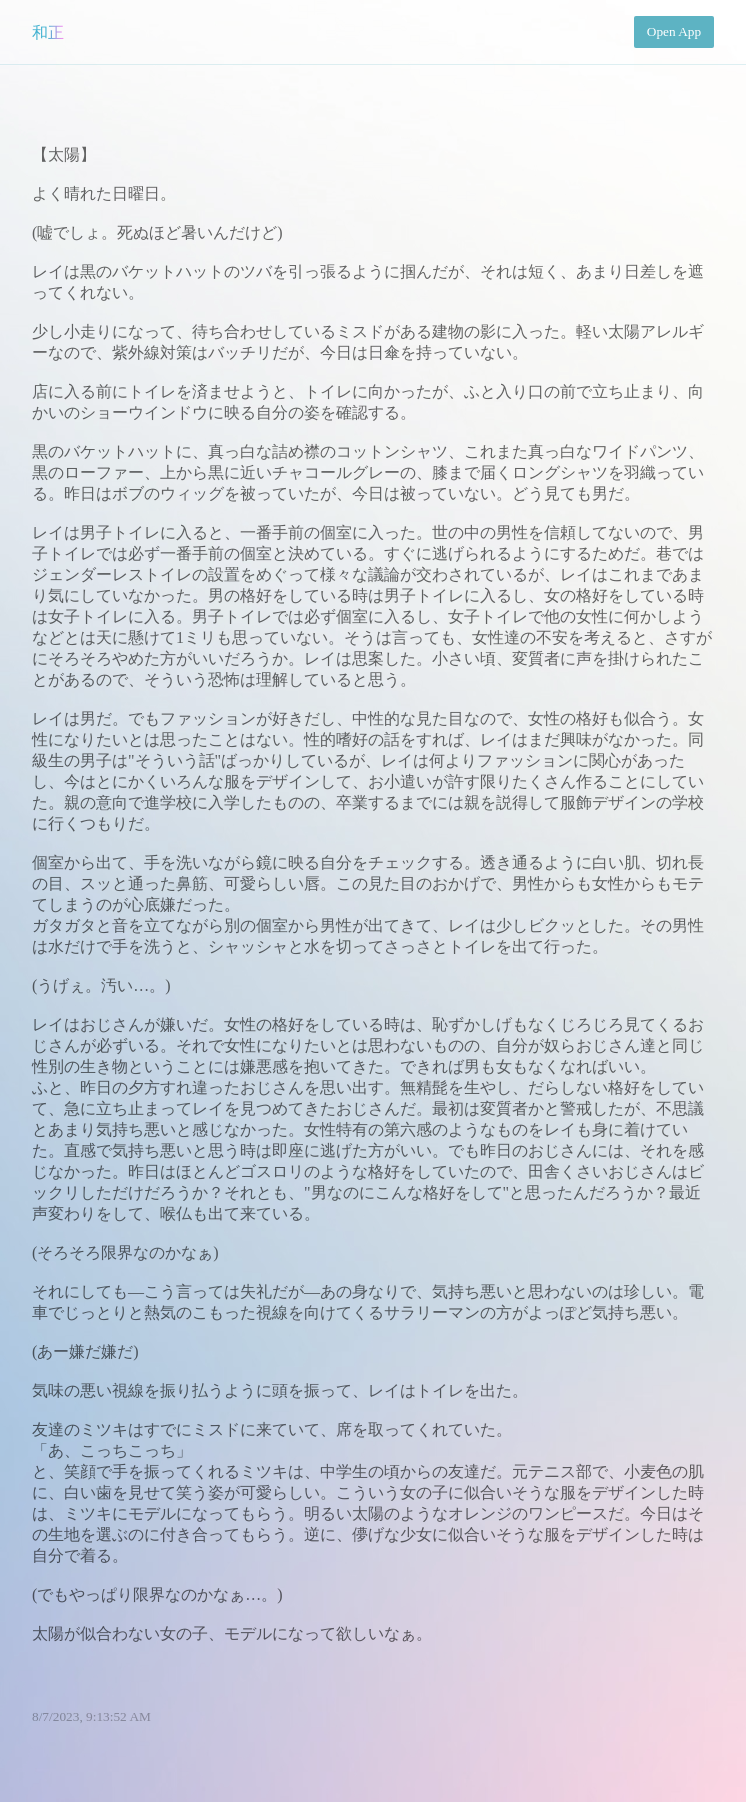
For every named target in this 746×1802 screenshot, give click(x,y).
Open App (674, 31)
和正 (48, 32)
